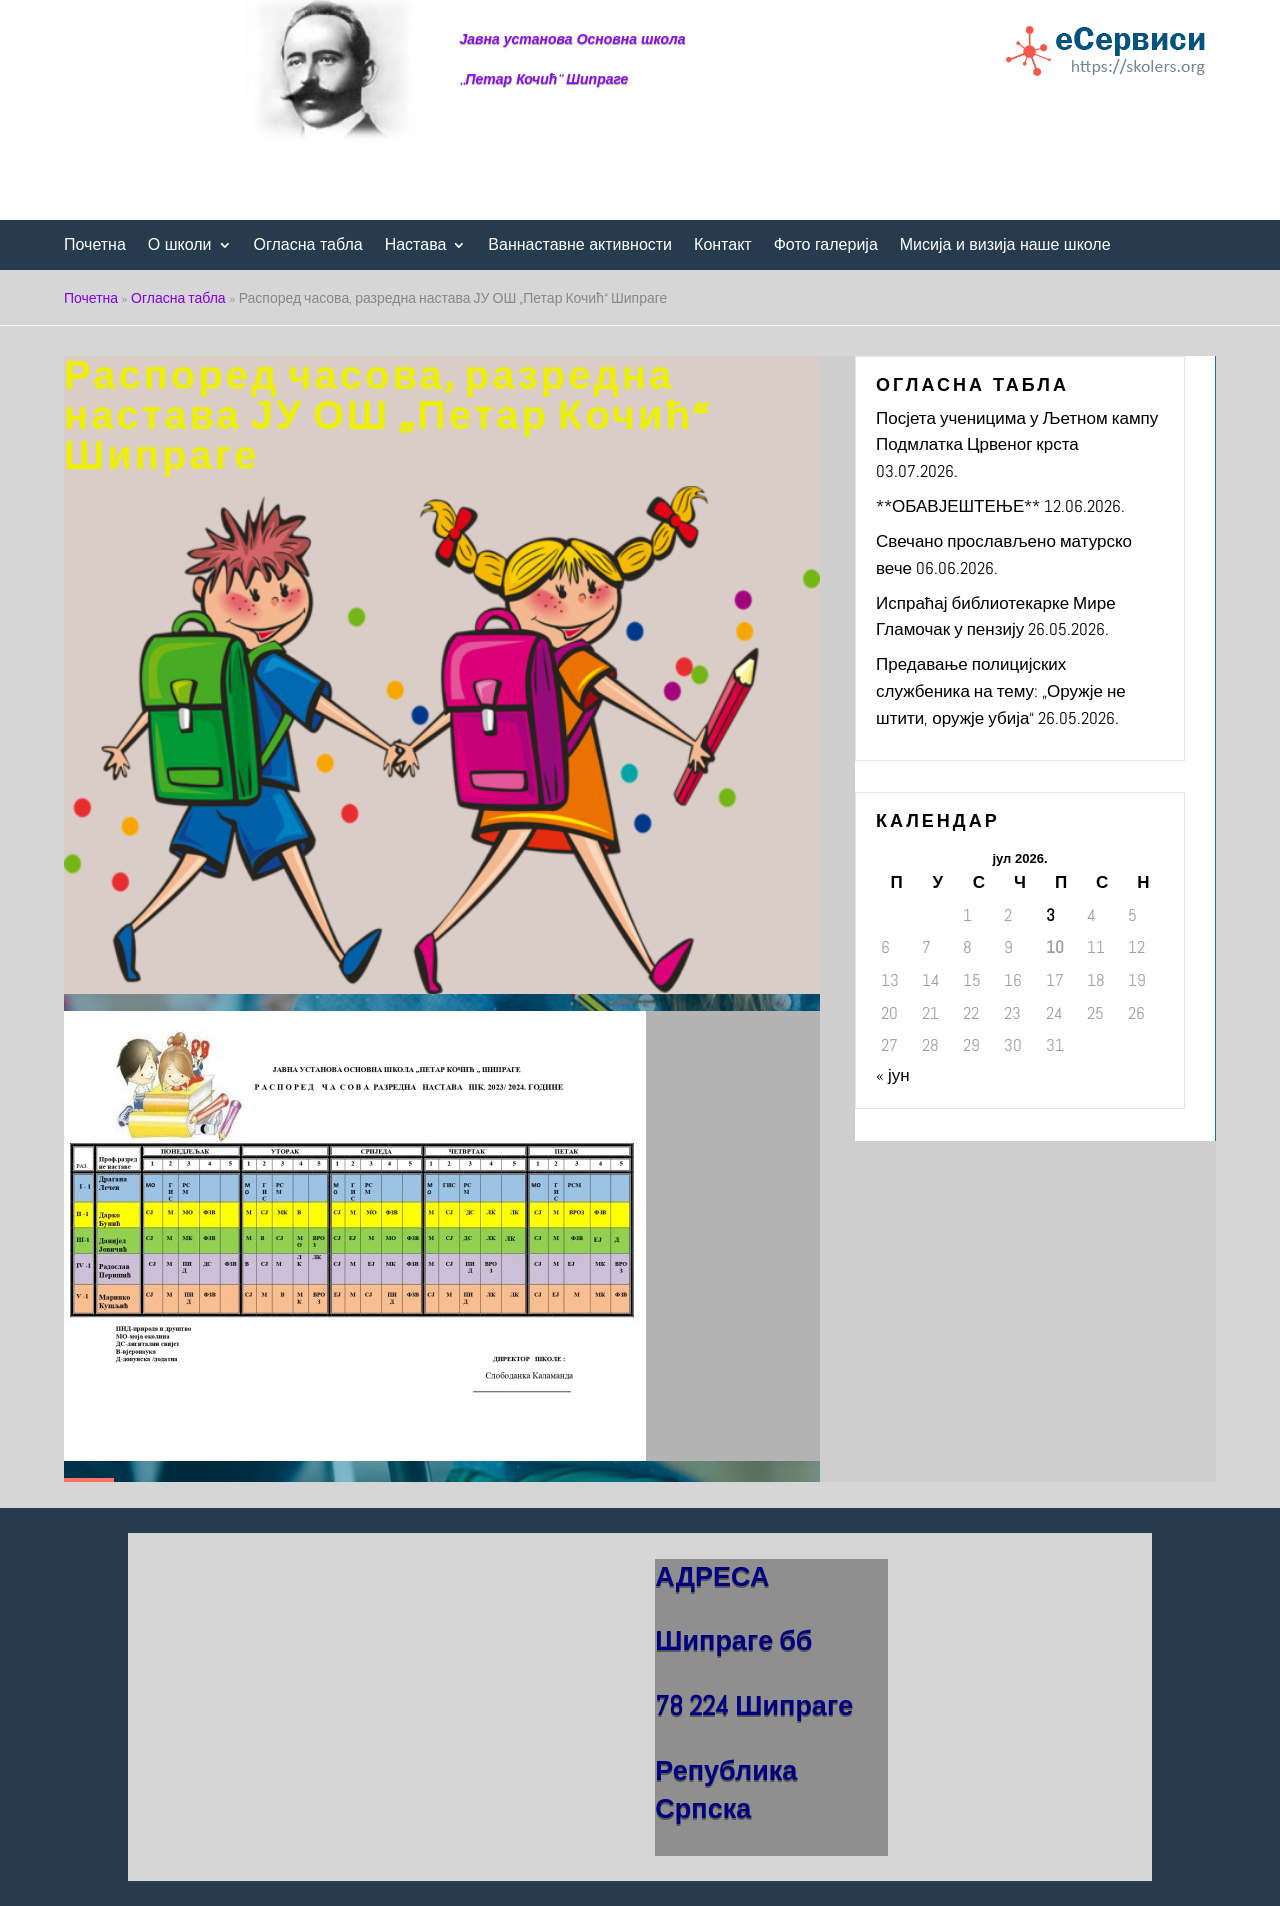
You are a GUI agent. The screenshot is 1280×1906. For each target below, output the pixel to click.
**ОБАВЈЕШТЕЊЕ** (958, 506)
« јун (893, 1075)
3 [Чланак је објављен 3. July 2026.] (1050, 915)
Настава (416, 245)
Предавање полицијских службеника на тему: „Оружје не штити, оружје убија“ (1001, 690)
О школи (180, 245)
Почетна (95, 245)
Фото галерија (826, 245)
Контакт (723, 245)
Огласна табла (308, 245)
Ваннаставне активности (580, 245)
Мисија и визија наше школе (1005, 245)
